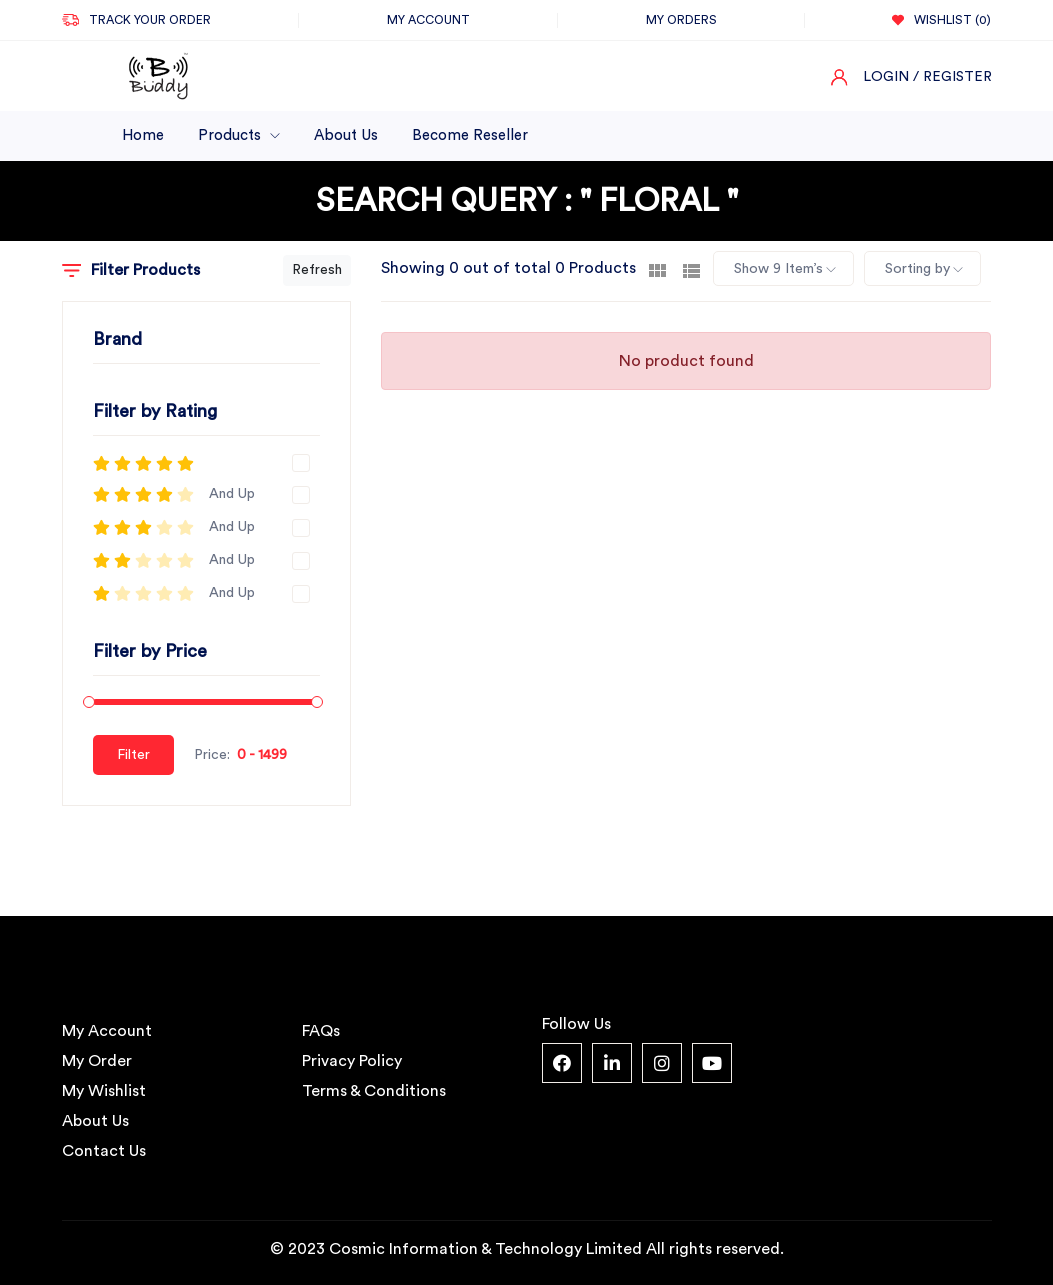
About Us (346, 135)
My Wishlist (104, 1091)
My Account (107, 1031)
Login (886, 77)
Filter (133, 755)
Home (143, 135)
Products (239, 135)
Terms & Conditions (374, 1091)
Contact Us (104, 1151)
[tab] (657, 269)
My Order (97, 1061)
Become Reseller (470, 135)
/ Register (952, 77)
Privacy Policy (352, 1061)
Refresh (317, 270)
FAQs (321, 1031)
